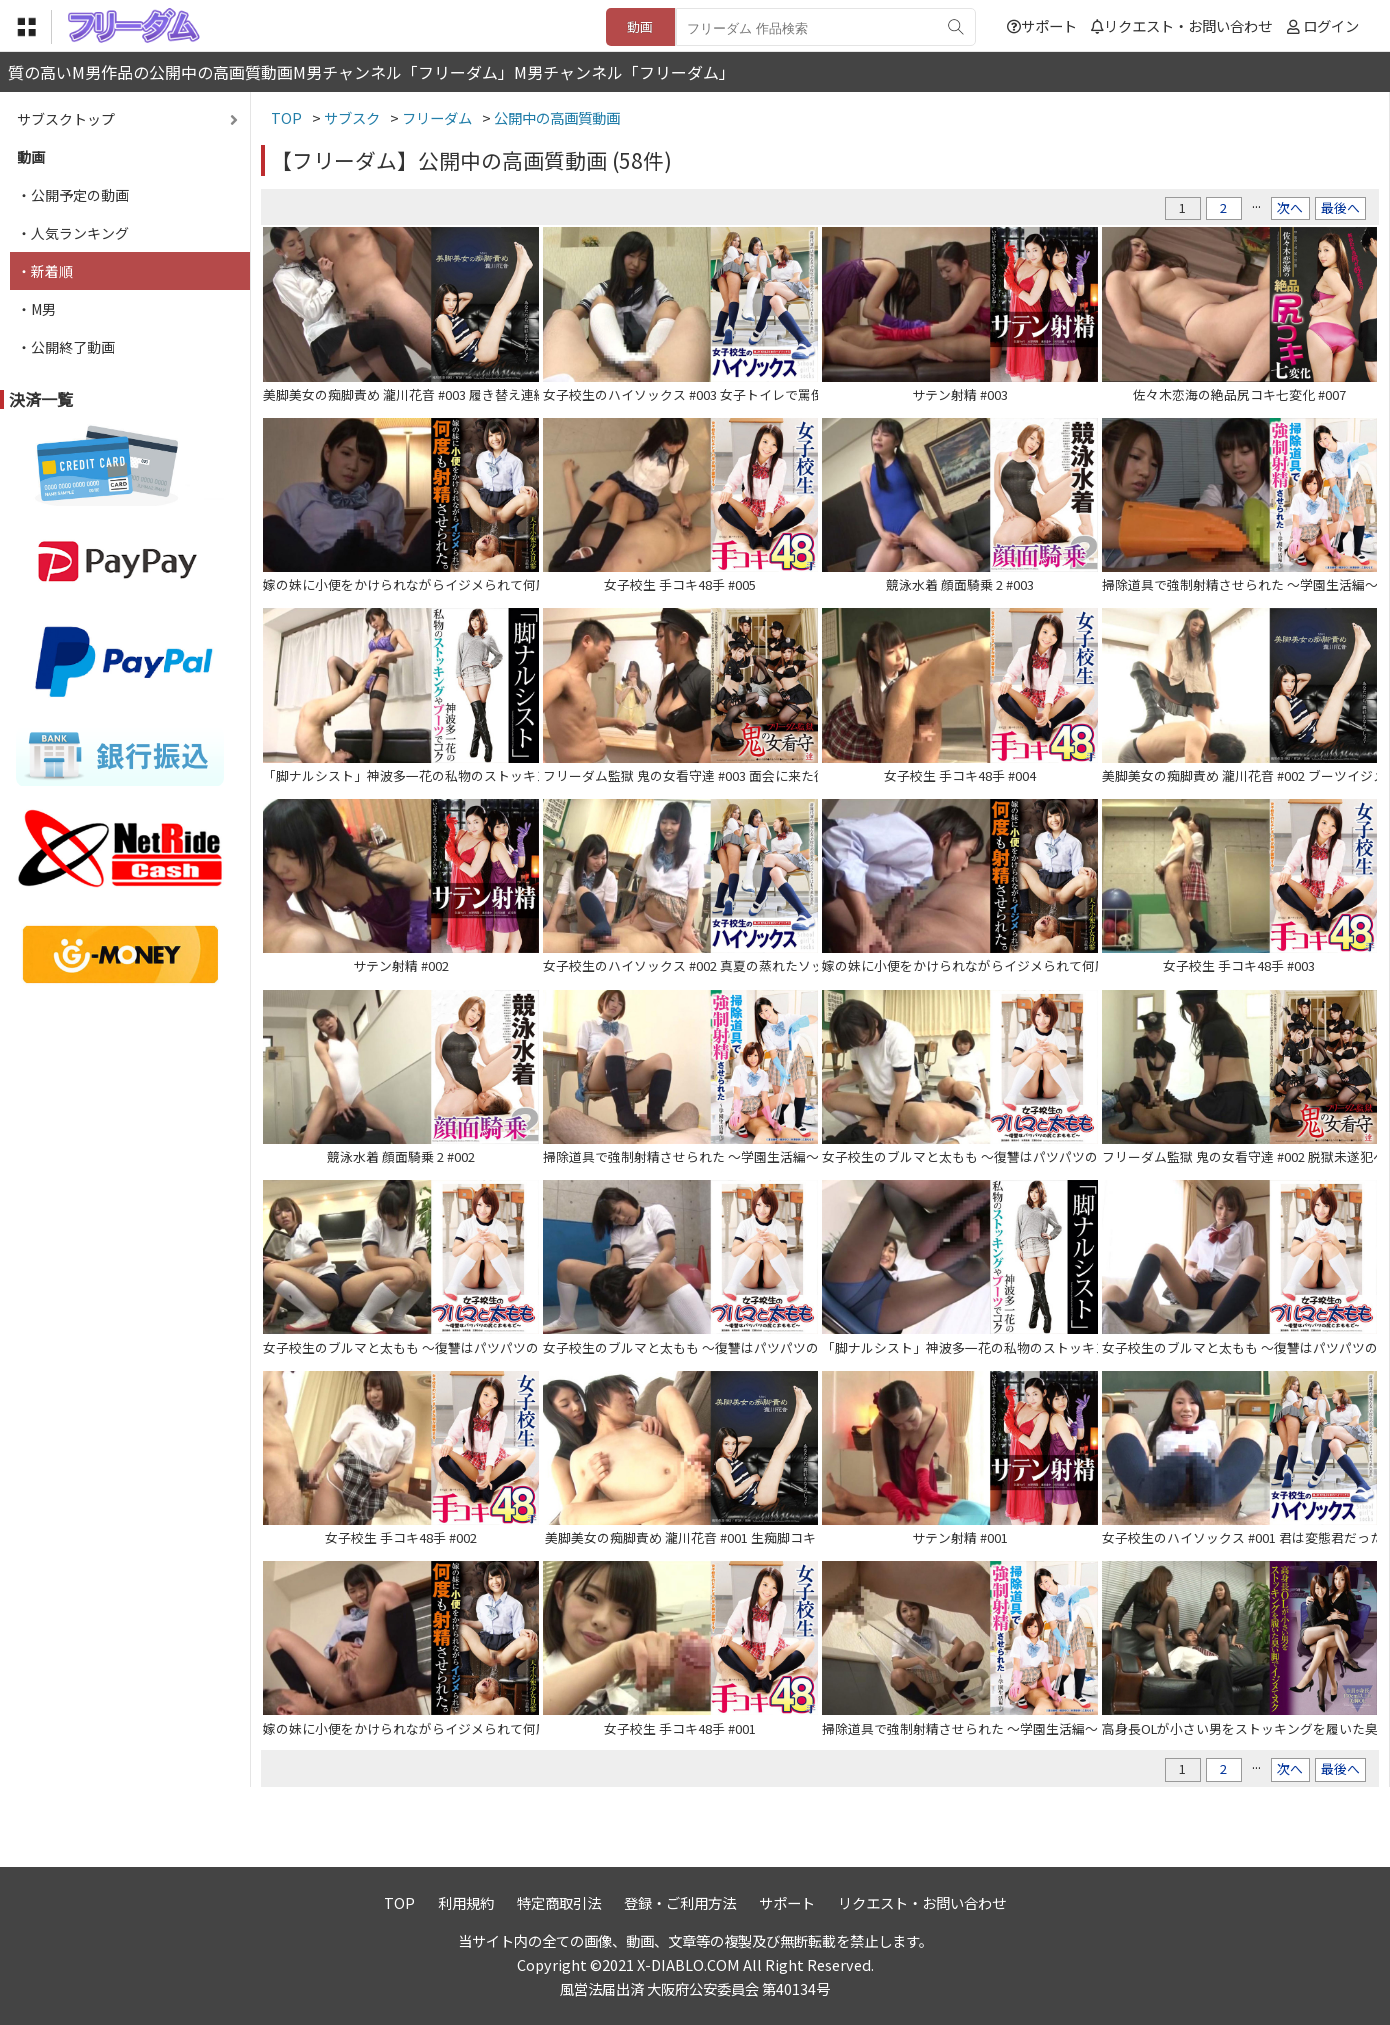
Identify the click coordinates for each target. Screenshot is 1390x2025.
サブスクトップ (66, 119)
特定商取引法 (559, 1902)
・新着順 (45, 271)
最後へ (1340, 207)
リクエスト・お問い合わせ (1181, 25)
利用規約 (466, 1902)
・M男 (36, 309)
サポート (1042, 25)
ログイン (1331, 25)
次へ (1290, 207)
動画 (640, 26)
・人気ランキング (73, 233)
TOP (399, 1902)
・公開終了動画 (66, 347)
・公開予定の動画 (73, 195)
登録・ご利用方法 (680, 1902)
